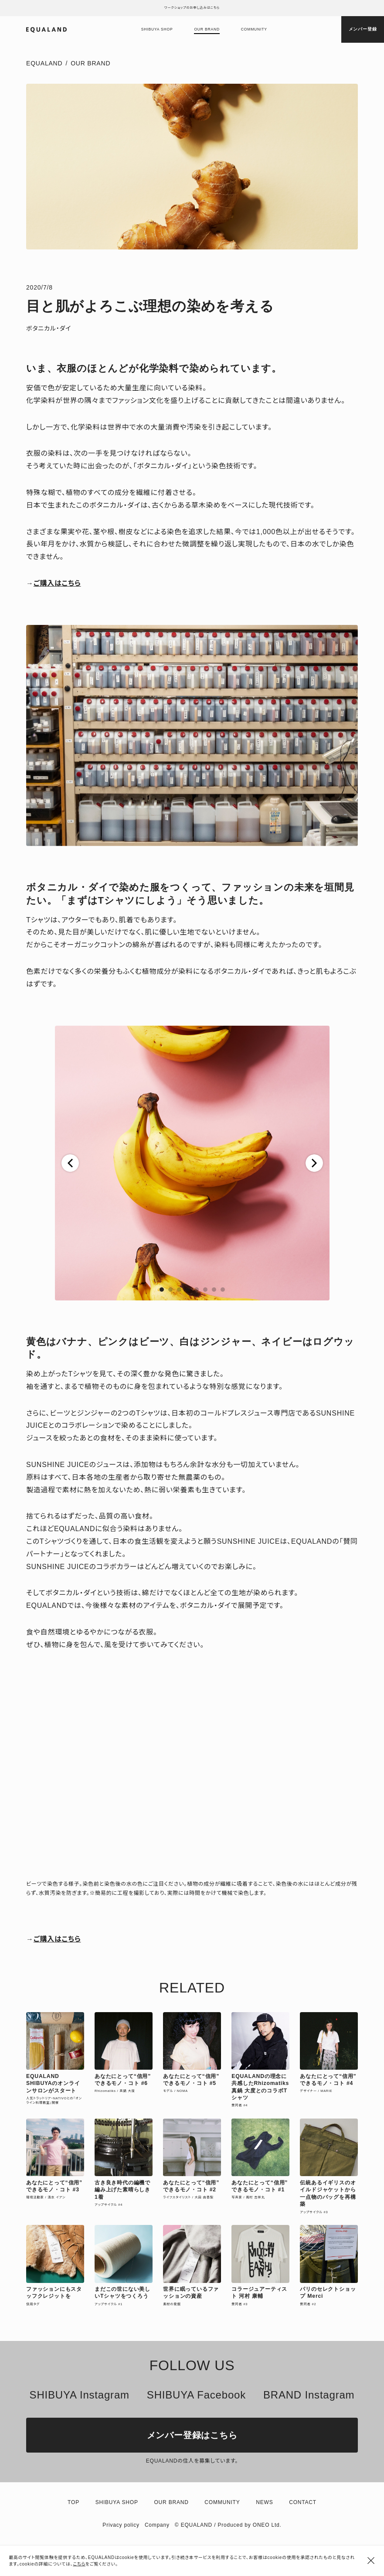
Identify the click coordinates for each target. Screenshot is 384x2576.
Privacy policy (120, 2525)
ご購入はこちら (57, 583)
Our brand (207, 29)
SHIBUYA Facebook (196, 2395)
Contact (302, 2502)
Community (254, 29)
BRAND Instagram (308, 2395)
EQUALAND (44, 63)
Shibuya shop (157, 29)
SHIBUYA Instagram (79, 2395)
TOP (73, 2502)
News (264, 2502)
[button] (70, 1163)
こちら (79, 2564)
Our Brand (90, 63)
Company (157, 2525)
